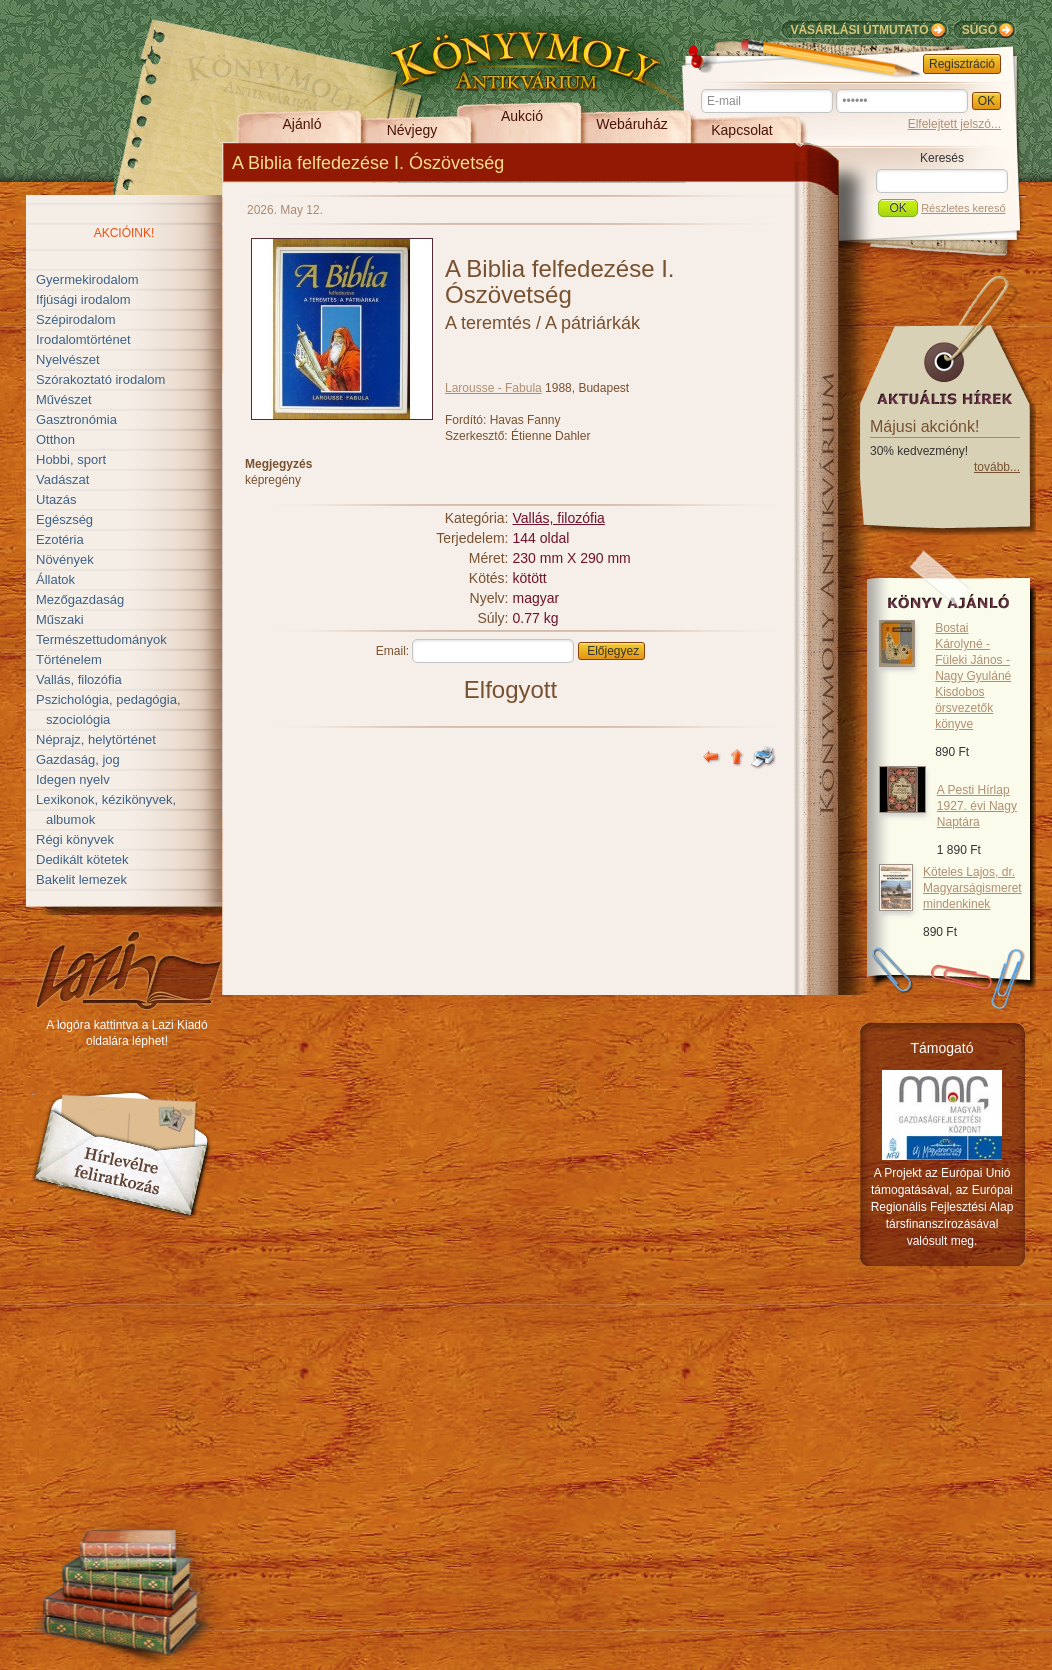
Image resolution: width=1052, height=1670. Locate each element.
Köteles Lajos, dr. (972, 888)
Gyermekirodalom (87, 279)
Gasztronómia (76, 419)
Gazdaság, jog (78, 759)
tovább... (997, 467)
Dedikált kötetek (82, 859)
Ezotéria (60, 539)
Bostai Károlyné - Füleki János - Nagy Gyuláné (973, 676)
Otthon (55, 439)
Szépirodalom (76, 319)
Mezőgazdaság (80, 599)
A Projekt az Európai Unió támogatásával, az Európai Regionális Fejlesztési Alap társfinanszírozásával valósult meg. (942, 1207)
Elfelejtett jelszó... (954, 124)
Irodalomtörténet (83, 339)
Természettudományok (101, 639)
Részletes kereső (963, 208)
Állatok (55, 579)
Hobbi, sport (71, 459)
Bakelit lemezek (81, 879)
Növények (65, 559)
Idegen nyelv (73, 779)
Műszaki (60, 619)
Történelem (69, 659)
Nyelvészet (68, 359)
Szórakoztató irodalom (100, 379)
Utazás (56, 499)
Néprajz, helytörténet (96, 739)
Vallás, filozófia (79, 679)
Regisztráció (962, 64)
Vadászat (62, 479)
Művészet (64, 399)
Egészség (64, 519)
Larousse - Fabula (493, 388)
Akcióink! (124, 233)
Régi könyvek (75, 839)
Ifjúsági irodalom (83, 299)
